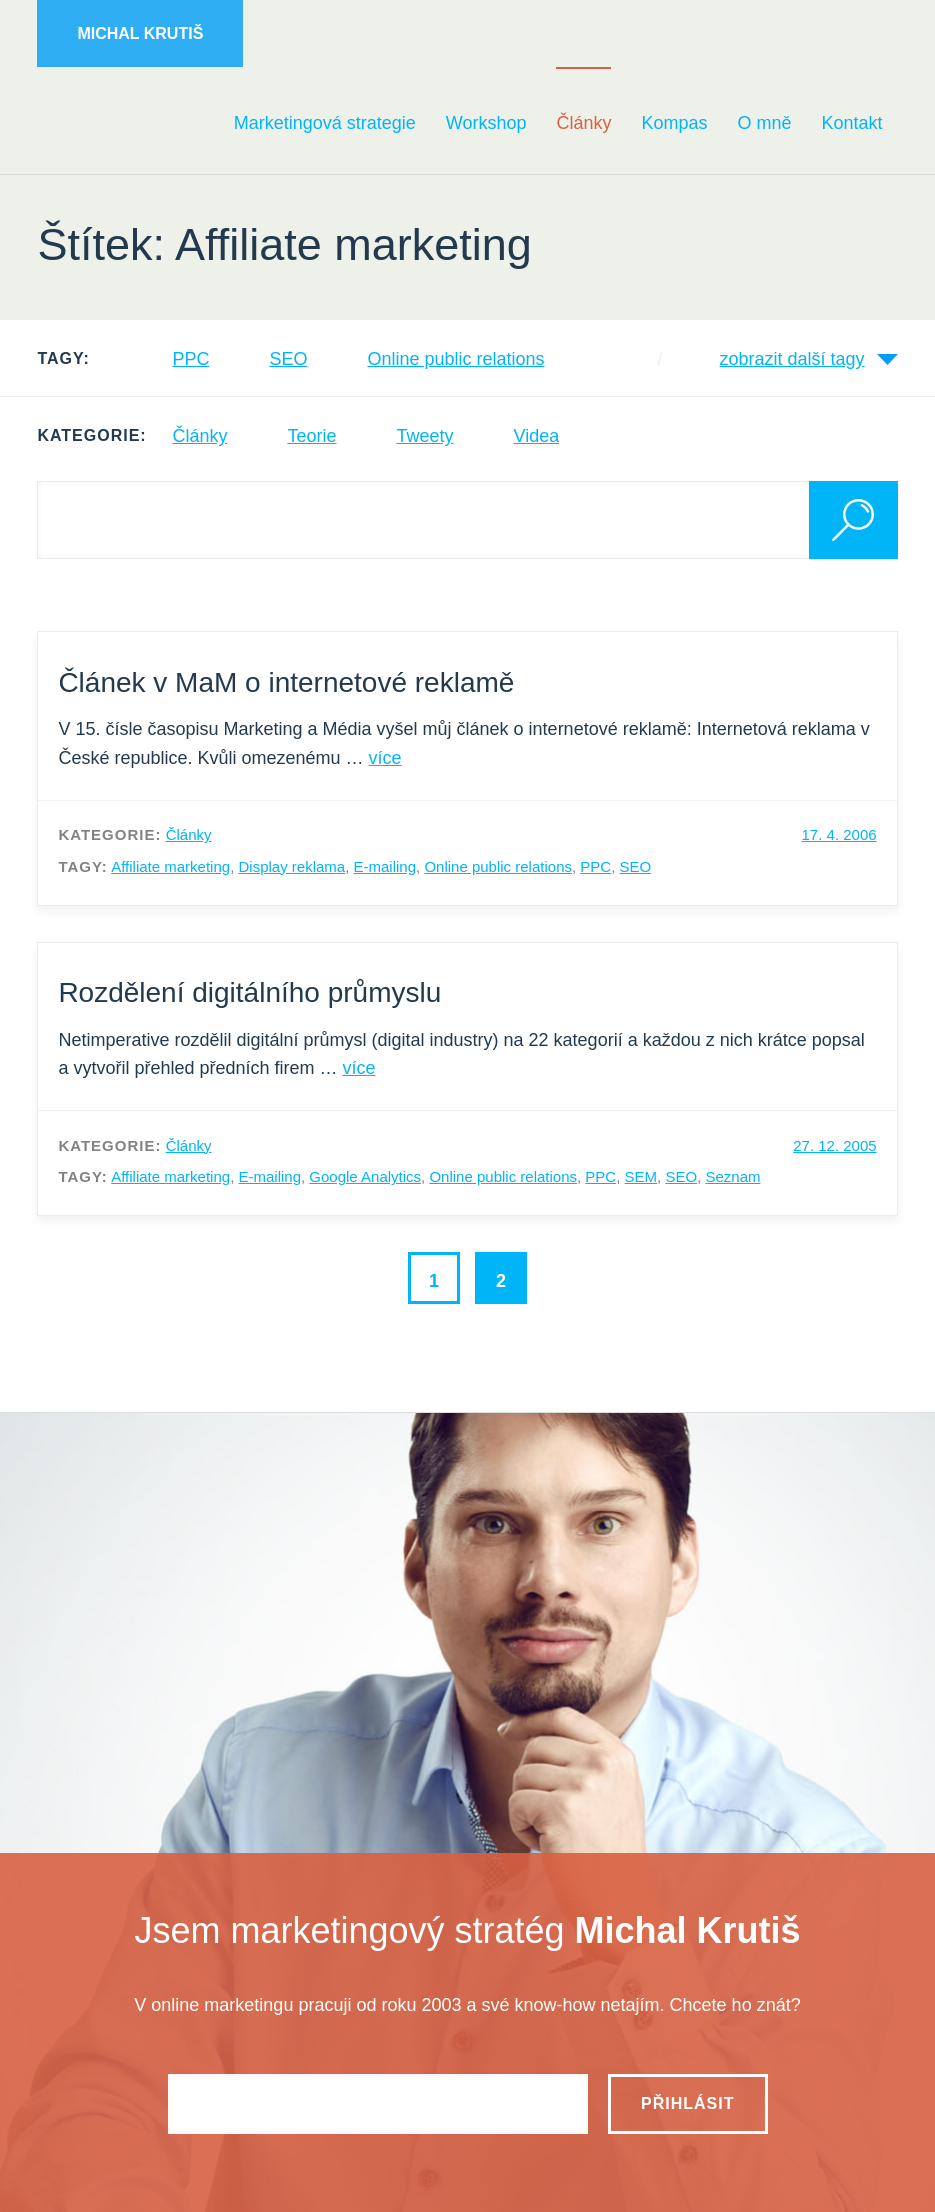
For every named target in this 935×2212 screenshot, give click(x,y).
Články (199, 436)
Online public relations (455, 359)
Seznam (732, 1176)
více (385, 758)
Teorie (311, 436)
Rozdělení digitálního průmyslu (249, 992)
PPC (190, 359)
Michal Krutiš (140, 33)
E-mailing (385, 866)
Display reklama (291, 866)
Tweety (424, 436)
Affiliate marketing (170, 866)
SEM (641, 1176)
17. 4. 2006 (839, 834)
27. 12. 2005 (834, 1145)
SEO (288, 359)
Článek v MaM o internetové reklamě (286, 682)
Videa (537, 436)
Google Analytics (365, 1176)
